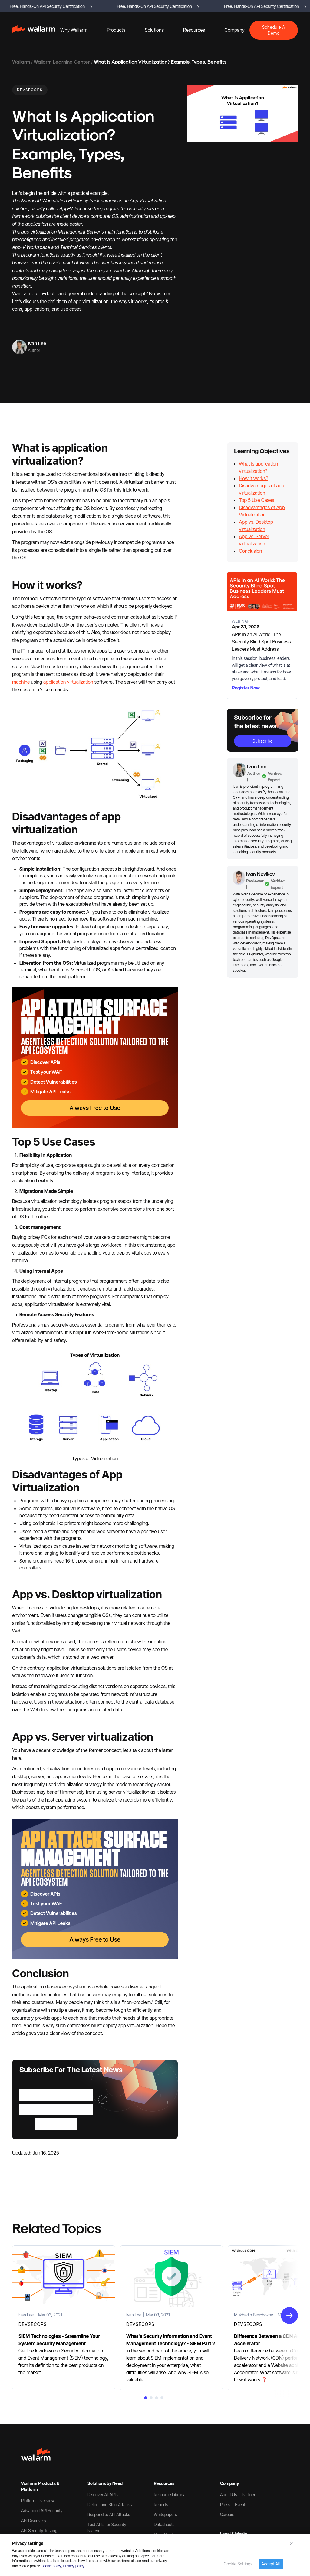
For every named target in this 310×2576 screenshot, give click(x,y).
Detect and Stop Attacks (109, 2504)
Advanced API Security (42, 2510)
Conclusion (251, 551)
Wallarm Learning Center (62, 61)
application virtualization (68, 682)
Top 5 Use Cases (256, 500)
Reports (161, 2504)
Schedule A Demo (273, 30)
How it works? (253, 478)
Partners (249, 2494)
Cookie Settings (238, 2563)
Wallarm (21, 61)
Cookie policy (51, 2566)
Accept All (271, 2563)
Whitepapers (165, 2514)
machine (21, 682)
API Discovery (33, 2520)
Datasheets (164, 2524)
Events (241, 2504)
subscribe (262, 741)
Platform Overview (38, 2500)
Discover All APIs (102, 2494)
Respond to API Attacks (108, 2514)
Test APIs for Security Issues (106, 2527)
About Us (228, 2494)
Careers (227, 2514)
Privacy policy (73, 2566)
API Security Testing (39, 2530)
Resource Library (169, 2494)
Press (225, 2504)
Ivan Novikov (260, 874)
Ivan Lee (37, 343)
